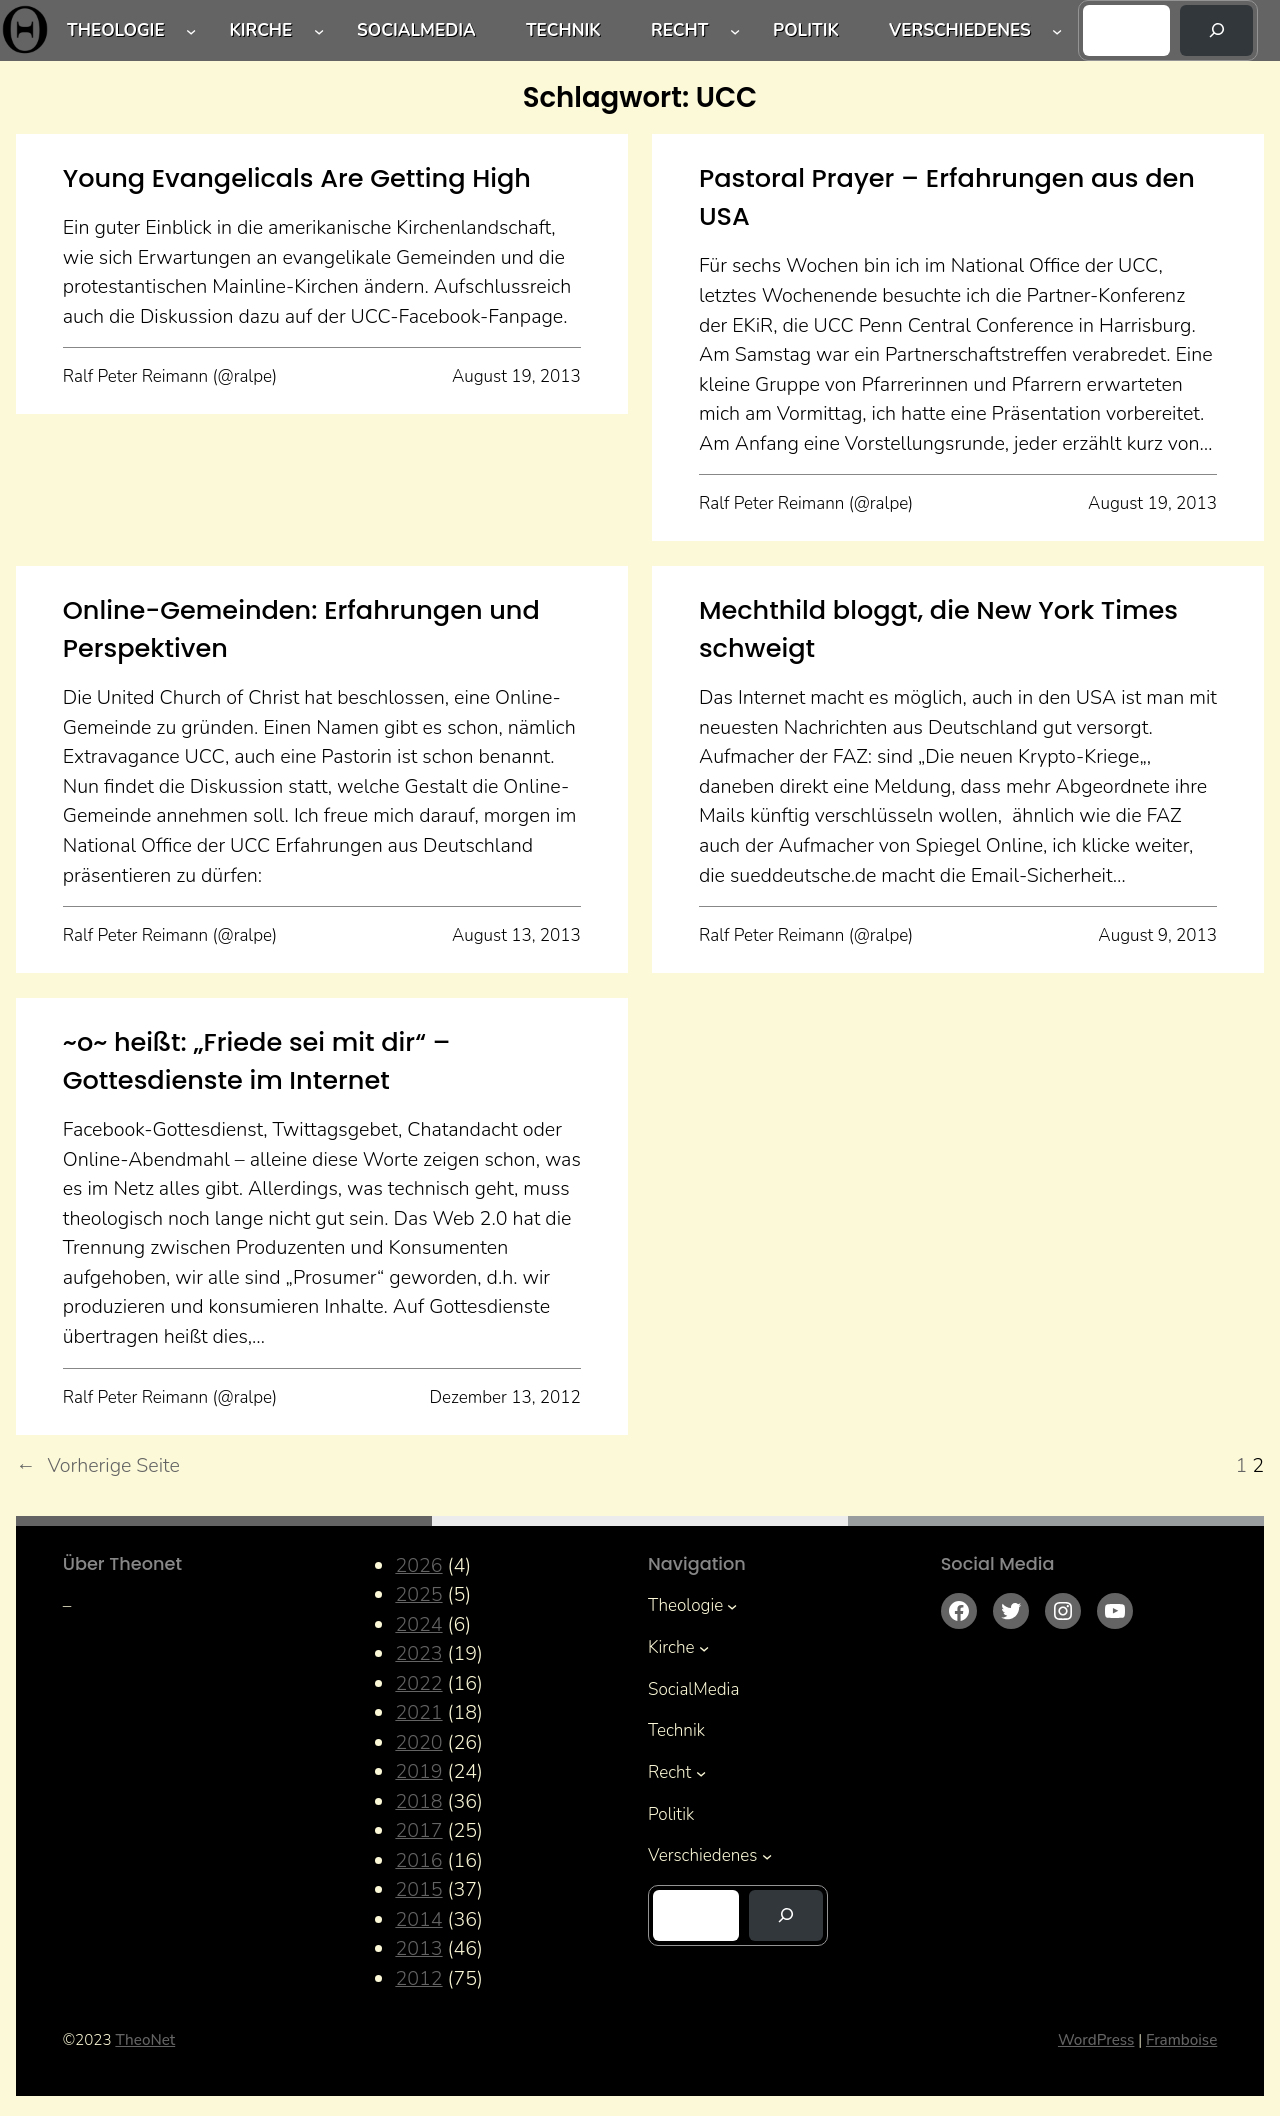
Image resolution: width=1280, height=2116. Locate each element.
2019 (418, 1771)
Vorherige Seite (98, 1466)
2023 (418, 1653)
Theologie (116, 30)
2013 (418, 1948)
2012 (418, 1978)
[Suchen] (1217, 30)
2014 (418, 1919)
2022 (418, 1683)
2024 (418, 1624)
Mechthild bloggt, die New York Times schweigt (938, 629)
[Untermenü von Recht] (735, 30)
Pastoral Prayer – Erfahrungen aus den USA (947, 197)
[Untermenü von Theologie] (191, 30)
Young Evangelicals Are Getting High (297, 178)
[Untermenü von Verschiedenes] (1057, 30)
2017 (418, 1830)
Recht (679, 30)
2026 (418, 1565)
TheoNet (145, 2040)
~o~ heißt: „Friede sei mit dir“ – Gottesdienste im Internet (257, 1061)
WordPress (1096, 2040)
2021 (418, 1712)
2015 (418, 1889)
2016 (418, 1860)
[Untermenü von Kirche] (319, 30)
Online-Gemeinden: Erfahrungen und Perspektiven (301, 629)
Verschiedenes (960, 30)
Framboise (1181, 2040)
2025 (418, 1594)
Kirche (260, 30)
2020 (418, 1742)
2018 (418, 1801)
